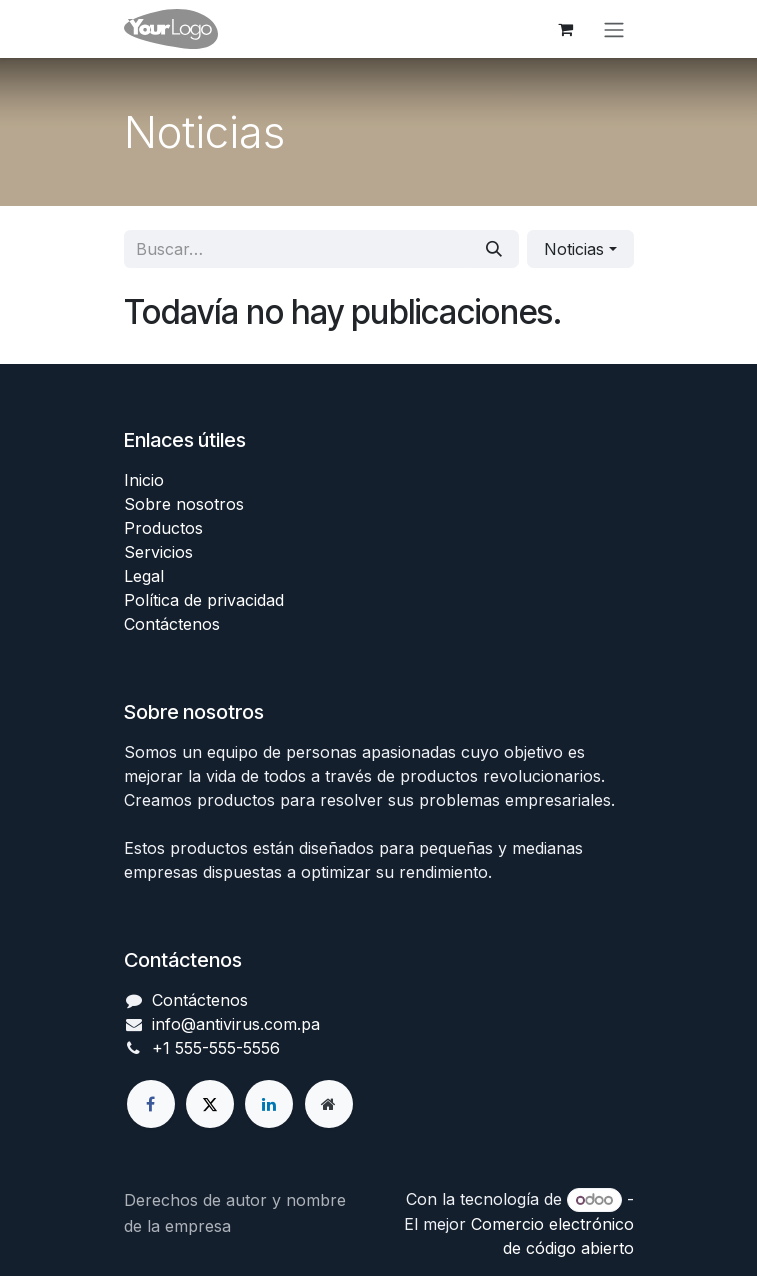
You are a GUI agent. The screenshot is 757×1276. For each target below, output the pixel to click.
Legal (144, 576)
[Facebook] (151, 1104)
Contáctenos (172, 624)
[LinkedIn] (269, 1104)
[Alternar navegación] (614, 29)
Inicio (144, 480)
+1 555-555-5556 (216, 1048)
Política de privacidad (204, 600)
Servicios (158, 552)
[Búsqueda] (494, 249)
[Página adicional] (329, 1104)
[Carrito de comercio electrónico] (566, 29)
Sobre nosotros (184, 504)
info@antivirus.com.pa (236, 1024)
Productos (163, 528)
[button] (580, 249)
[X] (210, 1104)
